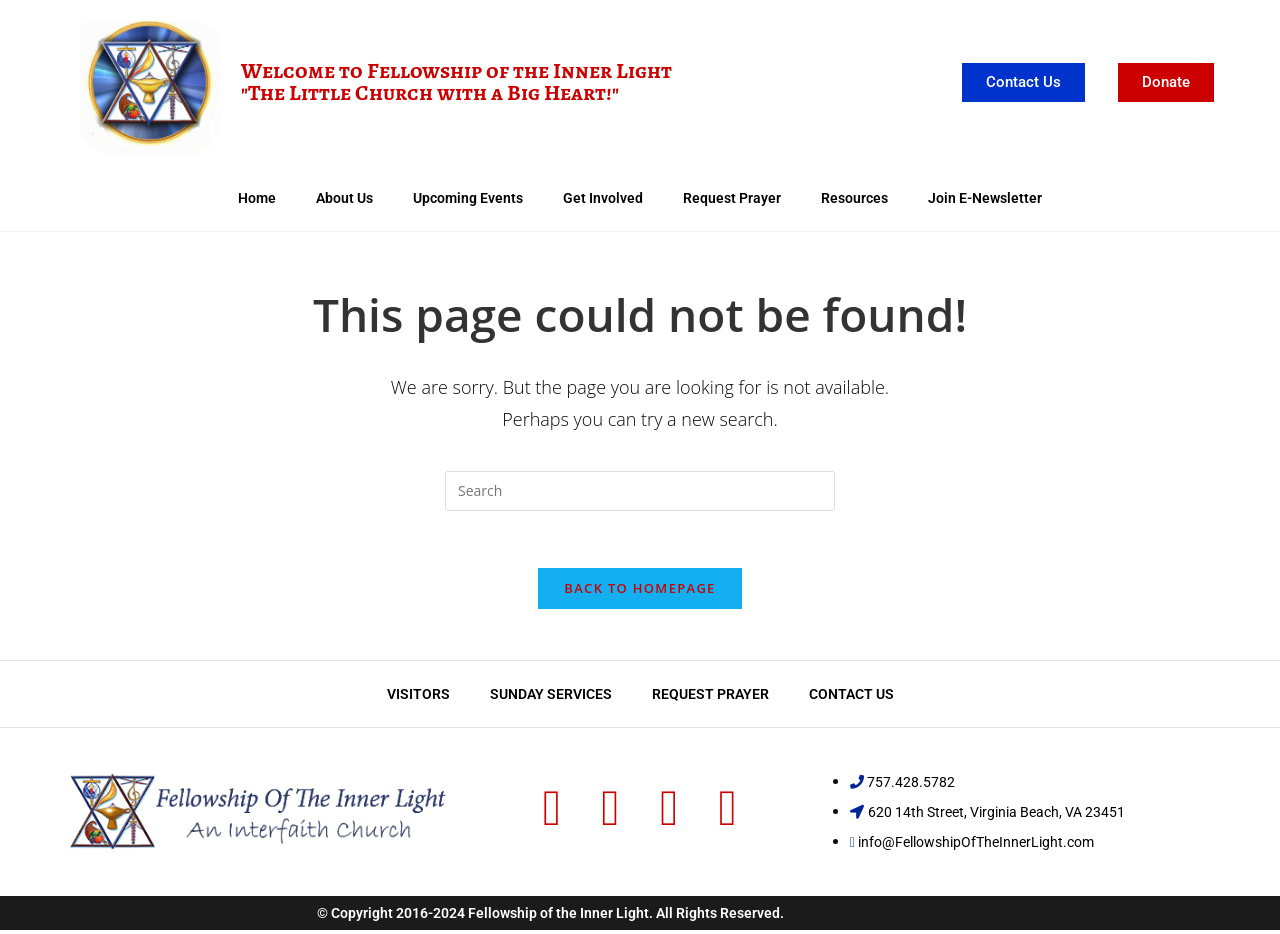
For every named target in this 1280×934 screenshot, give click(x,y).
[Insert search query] (640, 491)
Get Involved (603, 198)
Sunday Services (551, 698)
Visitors (418, 698)
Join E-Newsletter (985, 198)
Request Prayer (732, 198)
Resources (854, 198)
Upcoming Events (468, 198)
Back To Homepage (639, 592)
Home (257, 198)
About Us (344, 198)
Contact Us (851, 698)
